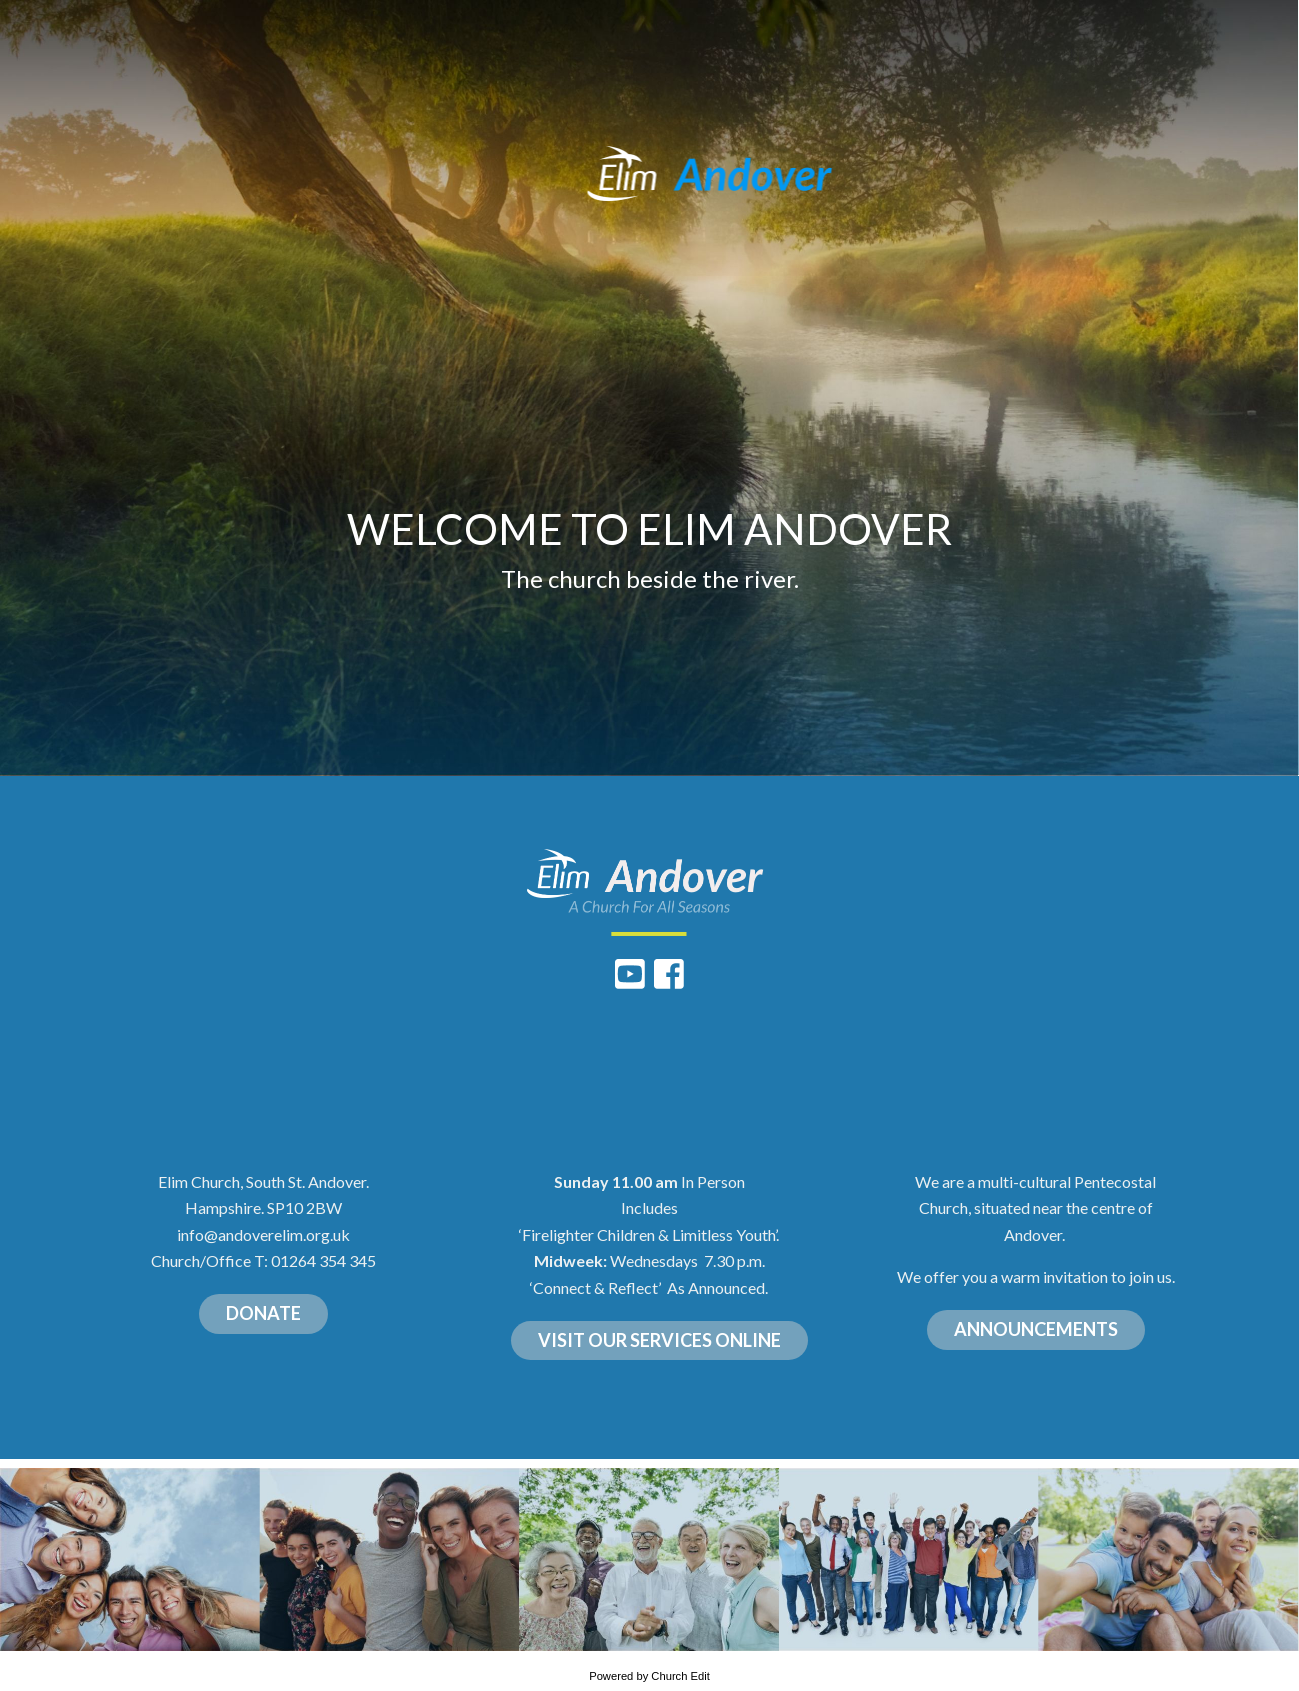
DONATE (263, 1313)
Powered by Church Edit (649, 1676)
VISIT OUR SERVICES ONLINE (659, 1340)
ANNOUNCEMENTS (1036, 1329)
